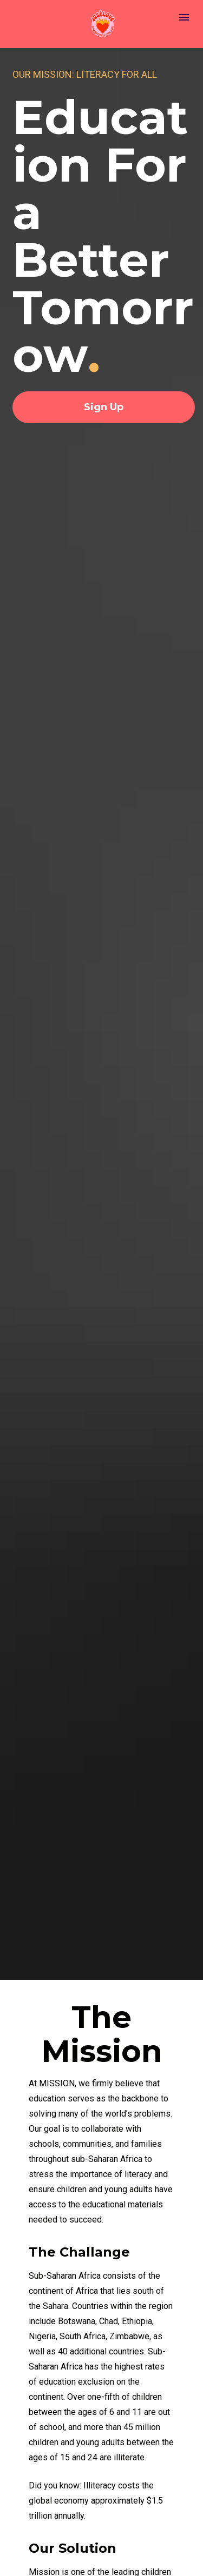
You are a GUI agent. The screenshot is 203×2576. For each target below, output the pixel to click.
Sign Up (103, 407)
